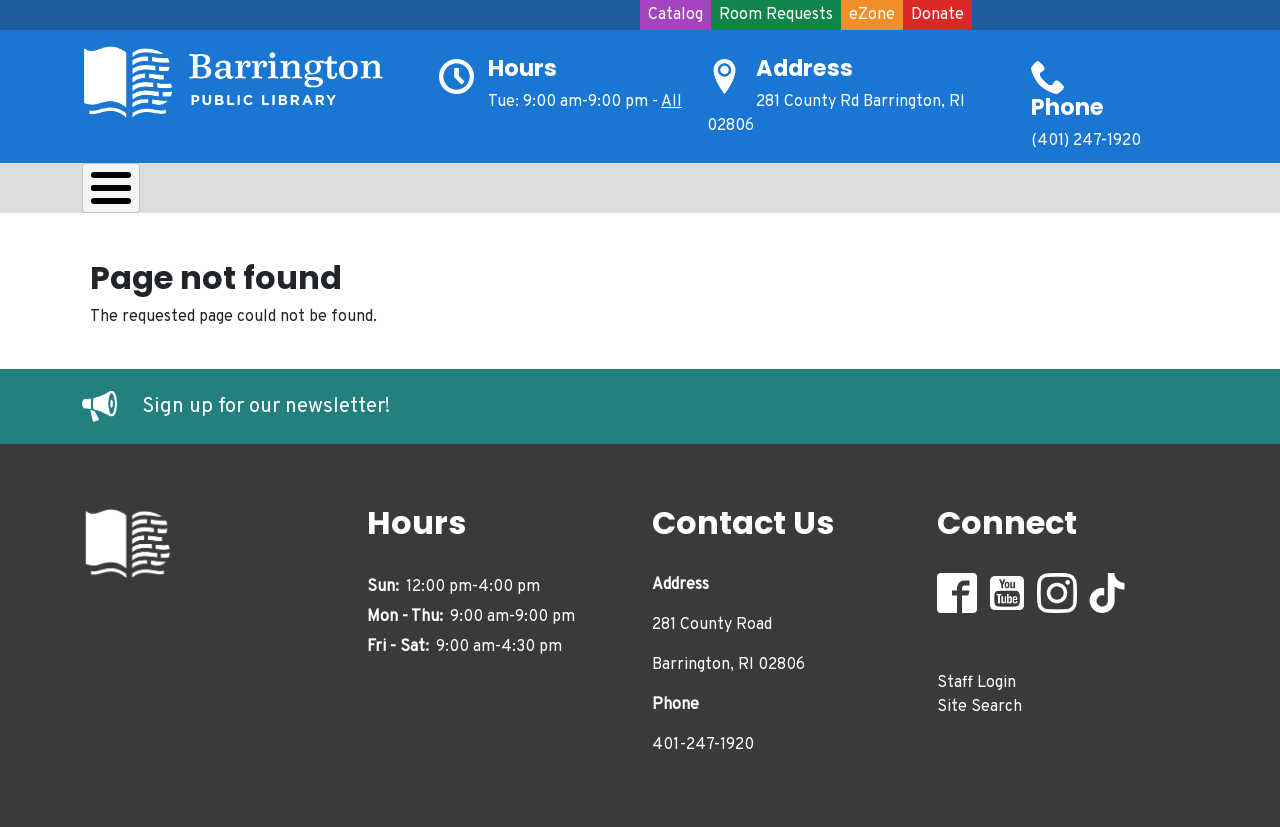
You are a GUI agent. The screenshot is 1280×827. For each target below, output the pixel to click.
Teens (530, 193)
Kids (438, 193)
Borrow (239, 193)
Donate (937, 15)
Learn (345, 193)
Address (804, 68)
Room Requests (776, 15)
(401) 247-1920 (1086, 141)
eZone (872, 15)
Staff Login (976, 677)
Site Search (979, 701)
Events (738, 193)
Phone (1067, 107)
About (132, 193)
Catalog (675, 15)
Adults (632, 193)
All (671, 102)
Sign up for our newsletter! (266, 402)
